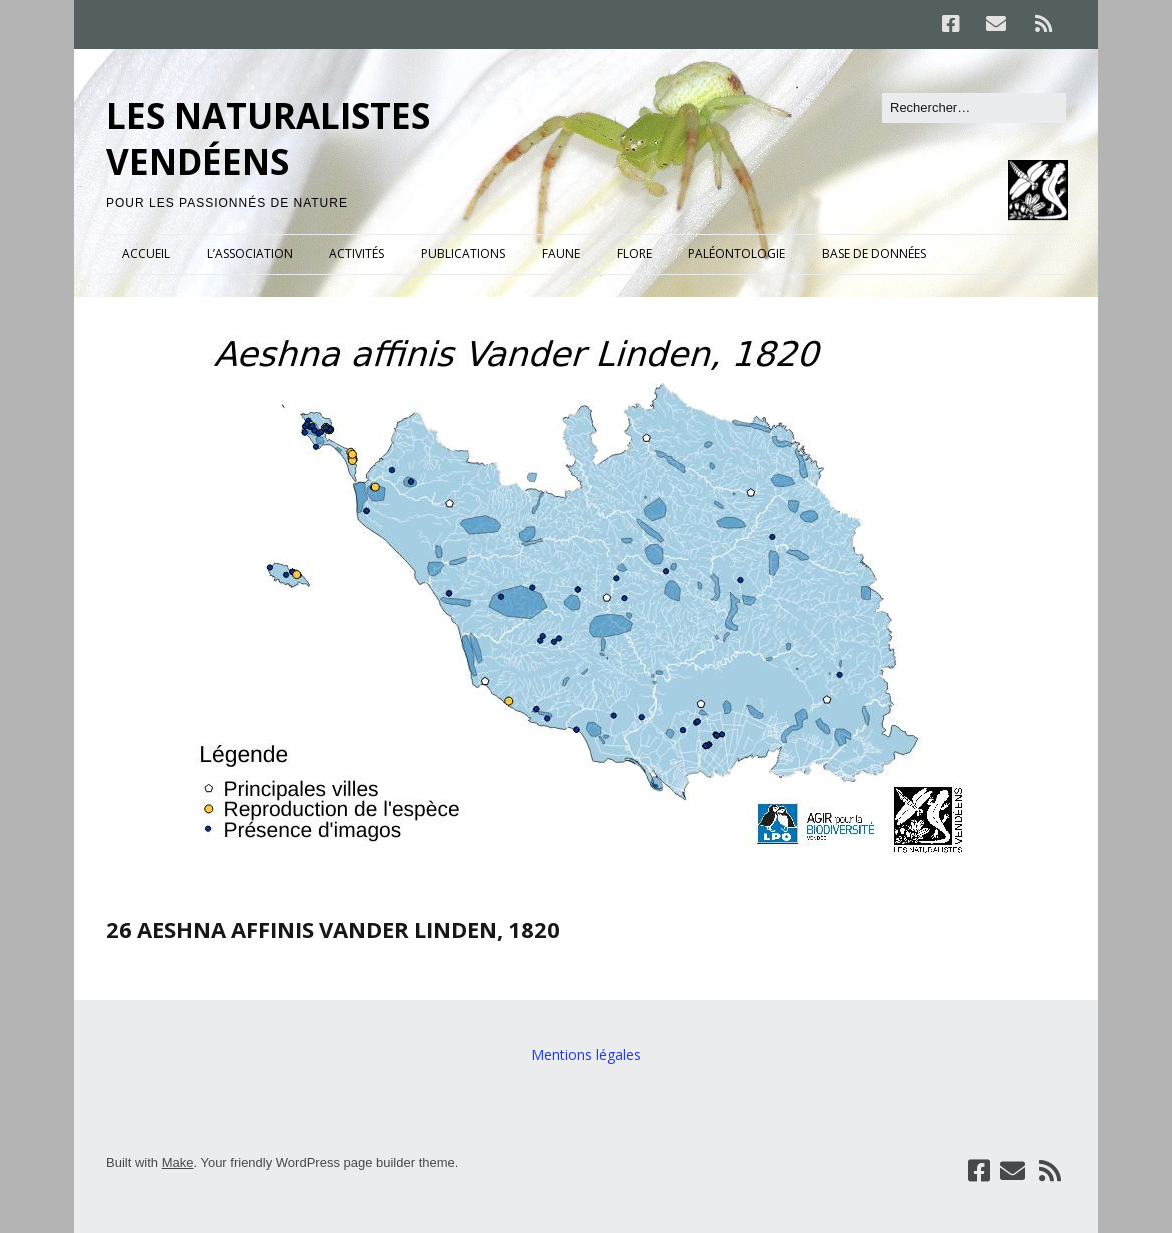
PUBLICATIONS (463, 253)
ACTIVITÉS (356, 253)
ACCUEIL (146, 253)
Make (178, 1162)
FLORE (634, 253)
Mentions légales (586, 1054)
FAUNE (561, 253)
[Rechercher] (974, 108)
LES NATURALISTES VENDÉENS (268, 138)
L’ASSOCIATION (250, 253)
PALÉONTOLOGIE (736, 253)
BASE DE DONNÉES (874, 253)
